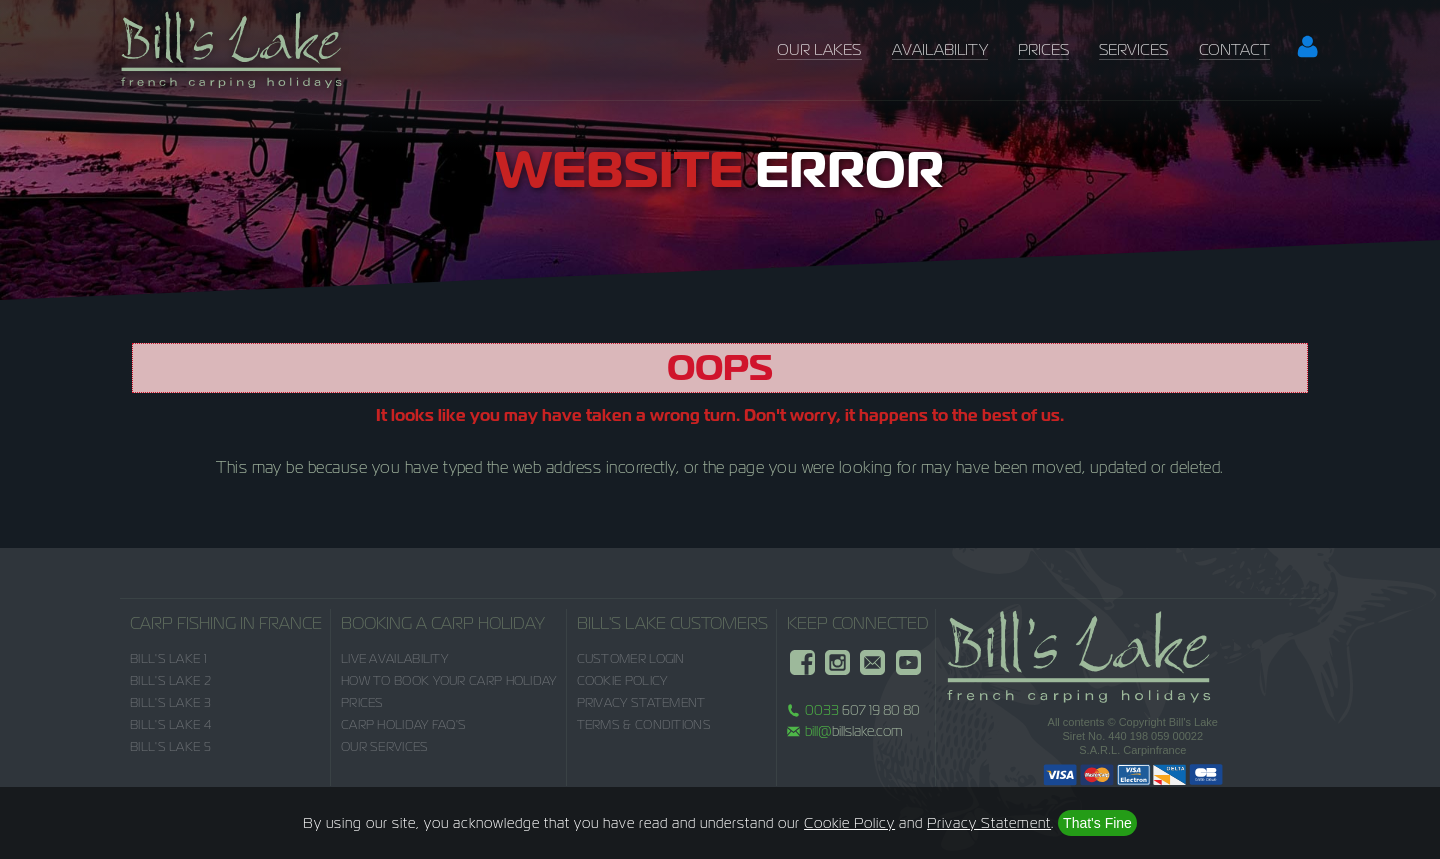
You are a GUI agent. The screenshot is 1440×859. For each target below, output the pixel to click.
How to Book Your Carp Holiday (449, 680)
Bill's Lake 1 (168, 658)
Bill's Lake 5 (170, 746)
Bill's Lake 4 (170, 724)
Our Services (385, 746)
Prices (1043, 49)
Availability (940, 49)
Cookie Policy (622, 680)
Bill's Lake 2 (170, 680)
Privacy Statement (641, 702)
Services (1134, 49)
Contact (1234, 49)
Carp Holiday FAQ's (403, 724)
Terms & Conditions (644, 724)
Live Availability (394, 658)
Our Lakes (819, 49)
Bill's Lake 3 (170, 702)
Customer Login (631, 658)
